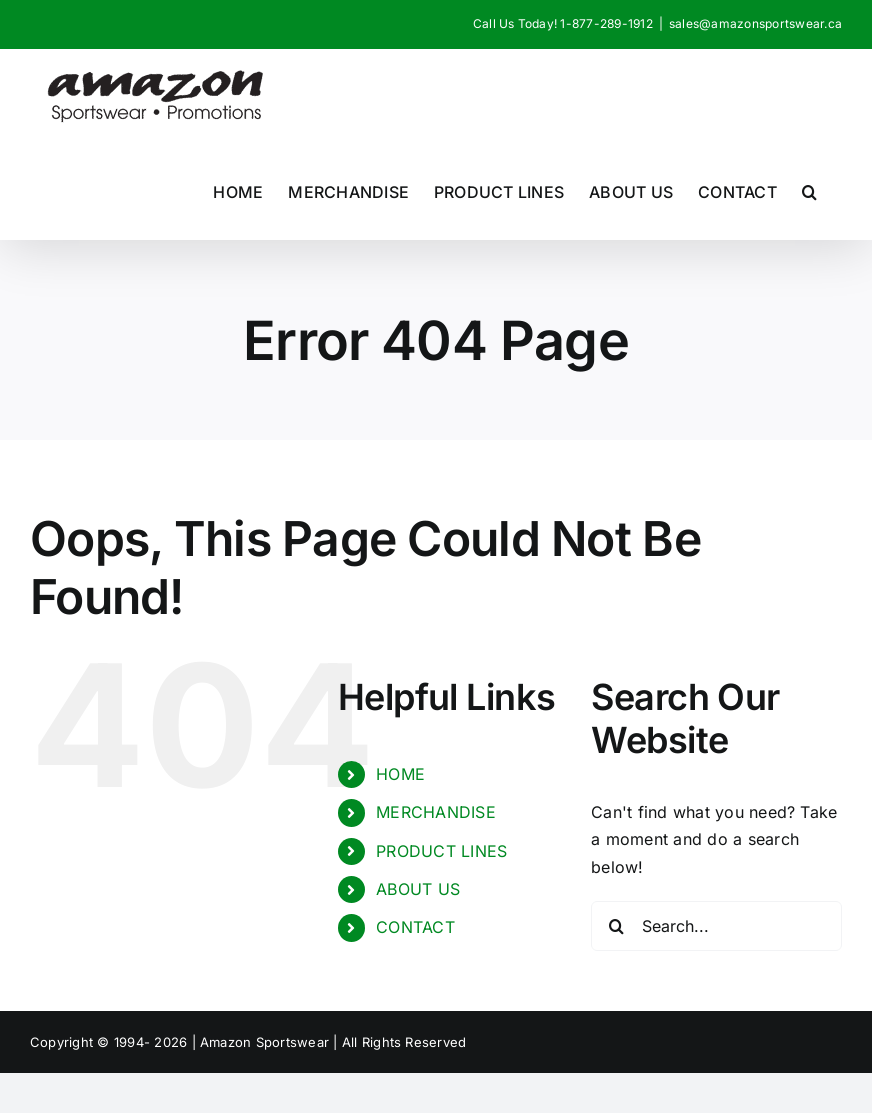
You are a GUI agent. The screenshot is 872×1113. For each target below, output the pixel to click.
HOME (400, 774)
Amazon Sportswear (266, 1042)
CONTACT (415, 927)
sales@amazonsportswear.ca (755, 23)
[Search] (616, 926)
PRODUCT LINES (441, 851)
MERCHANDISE (436, 812)
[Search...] (716, 926)
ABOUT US (418, 889)
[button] (809, 191)
